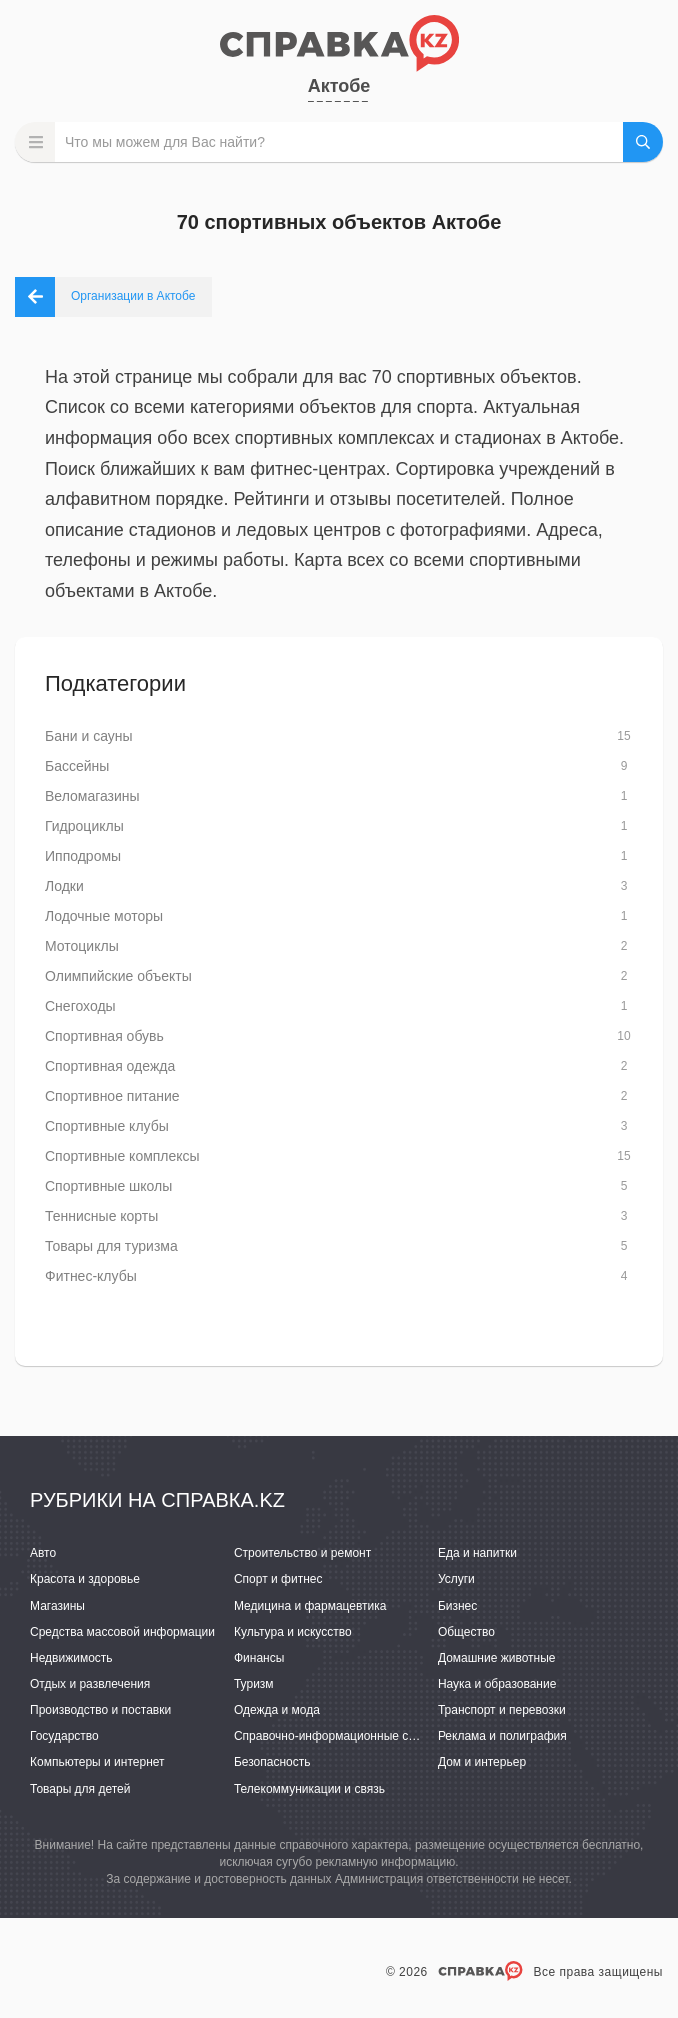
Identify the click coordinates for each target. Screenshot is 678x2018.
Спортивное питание (112, 1096)
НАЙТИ (643, 142)
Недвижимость (71, 1658)
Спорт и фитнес (278, 1579)
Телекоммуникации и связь (309, 1789)
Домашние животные (497, 1658)
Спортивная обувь (104, 1036)
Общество (466, 1632)
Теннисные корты (101, 1216)
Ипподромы (83, 856)
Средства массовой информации (122, 1632)
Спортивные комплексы (122, 1156)
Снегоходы (80, 1006)
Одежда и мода (277, 1710)
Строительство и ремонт (302, 1553)
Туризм (254, 1684)
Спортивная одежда (110, 1066)
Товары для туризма (111, 1246)
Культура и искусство (293, 1632)
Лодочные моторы (104, 916)
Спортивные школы (108, 1186)
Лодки (64, 886)
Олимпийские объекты (118, 976)
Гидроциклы (84, 826)
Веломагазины (92, 796)
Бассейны (77, 766)
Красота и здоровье (85, 1579)
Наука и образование (497, 1684)
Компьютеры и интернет (97, 1762)
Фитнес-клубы (91, 1276)
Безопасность (272, 1762)
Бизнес (457, 1606)
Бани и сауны (89, 736)
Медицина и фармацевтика (310, 1606)
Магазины (57, 1606)
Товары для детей (80, 1789)
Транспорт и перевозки (502, 1710)
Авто (43, 1553)
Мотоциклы (82, 946)
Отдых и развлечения (90, 1684)
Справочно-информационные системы (342, 1736)
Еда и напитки (477, 1553)
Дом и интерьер (482, 1762)
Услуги (456, 1579)
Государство (64, 1736)
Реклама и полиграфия (502, 1736)
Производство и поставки (100, 1710)
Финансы (259, 1658)
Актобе (339, 86)
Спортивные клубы (107, 1126)
